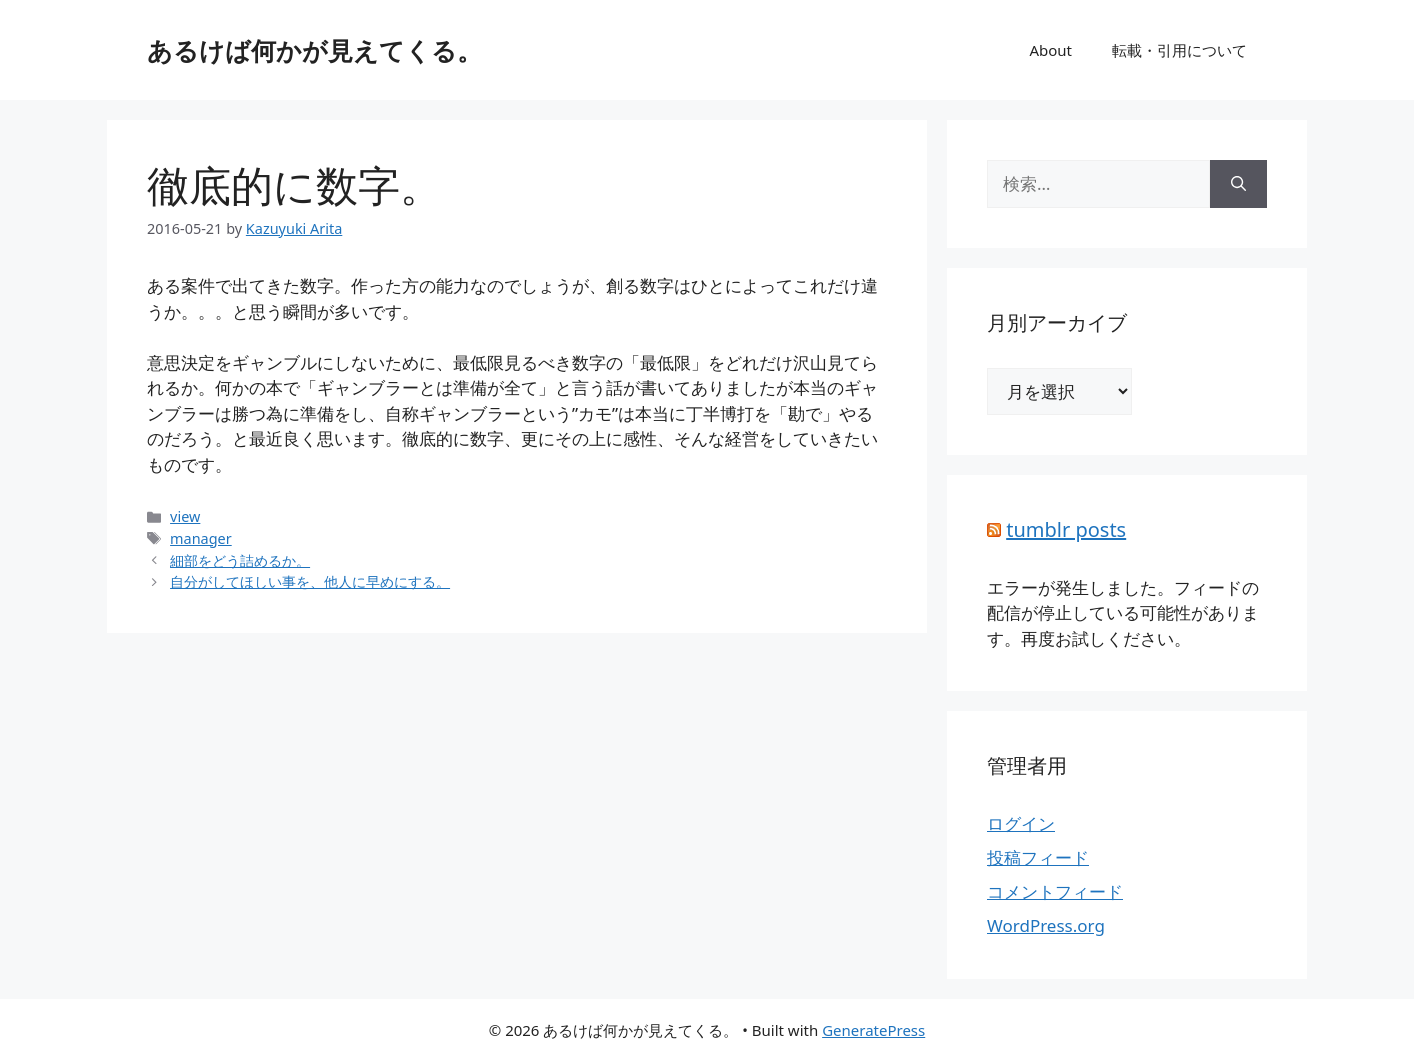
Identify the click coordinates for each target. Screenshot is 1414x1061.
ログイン (1021, 823)
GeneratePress (873, 1030)
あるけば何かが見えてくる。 (314, 50)
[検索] (1238, 184)
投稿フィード (1038, 857)
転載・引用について (1179, 50)
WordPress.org (1046, 925)
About (1050, 50)
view (185, 516)
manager (201, 538)
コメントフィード (1055, 891)
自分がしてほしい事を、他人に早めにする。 (310, 581)
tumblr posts (1066, 529)
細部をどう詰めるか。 (240, 560)
